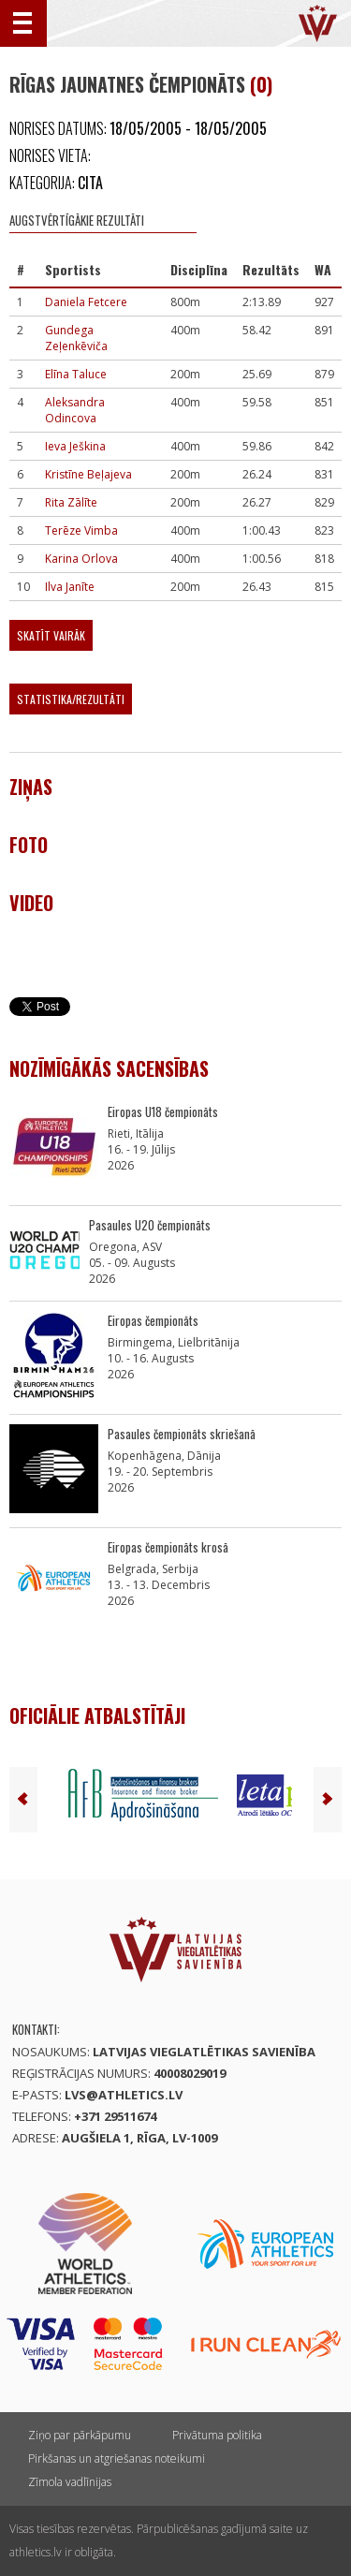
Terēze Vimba (81, 530)
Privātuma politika (217, 2435)
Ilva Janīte (70, 587)
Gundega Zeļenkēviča (76, 338)
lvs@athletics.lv (124, 2094)
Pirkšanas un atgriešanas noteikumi (116, 2458)
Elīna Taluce (76, 374)
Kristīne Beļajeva (88, 474)
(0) (261, 84)
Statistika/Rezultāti (70, 699)
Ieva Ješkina (75, 446)
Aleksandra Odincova (75, 410)
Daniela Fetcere (86, 302)
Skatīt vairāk (51, 635)
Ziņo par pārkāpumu (79, 2435)
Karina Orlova (81, 559)
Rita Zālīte (71, 502)
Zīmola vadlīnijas (69, 2482)
